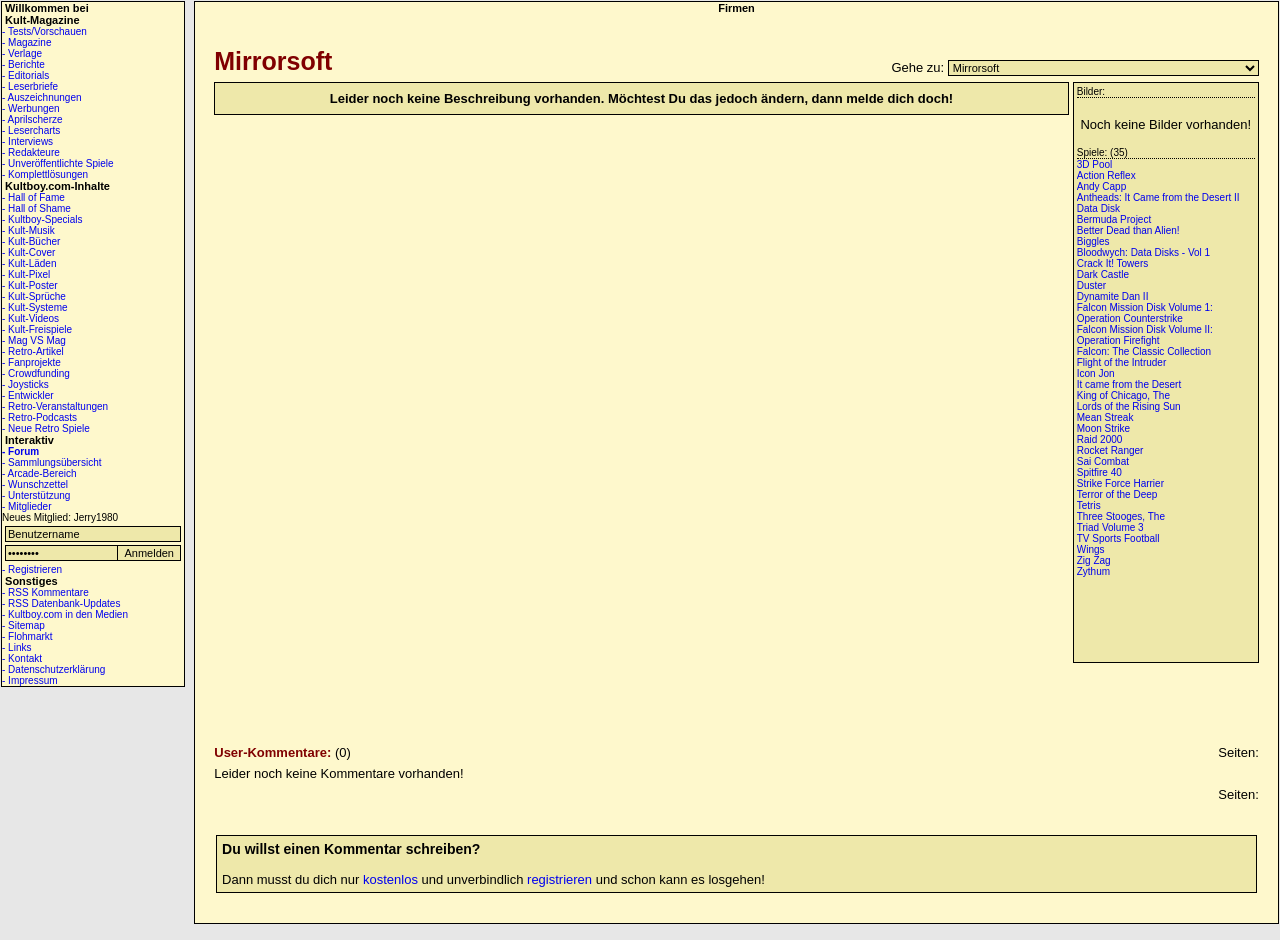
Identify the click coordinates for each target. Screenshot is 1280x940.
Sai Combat (1103, 461)
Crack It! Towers (1113, 263)
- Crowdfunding (36, 373)
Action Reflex (1106, 175)
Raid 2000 (1100, 439)
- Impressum (30, 680)
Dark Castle (1103, 274)
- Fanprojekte (31, 362)
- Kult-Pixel (26, 274)
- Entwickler (28, 395)
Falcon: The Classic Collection (1144, 351)
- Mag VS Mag (34, 340)
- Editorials (25, 75)
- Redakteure (31, 152)
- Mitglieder (26, 506)
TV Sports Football (1118, 538)
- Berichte (23, 64)
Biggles (1093, 241)
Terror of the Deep (1117, 494)
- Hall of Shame (36, 208)
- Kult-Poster (30, 285)
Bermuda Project (1114, 219)
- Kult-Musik (28, 230)
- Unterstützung (36, 495)
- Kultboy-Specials (42, 219)
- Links (16, 647)
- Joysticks (25, 384)
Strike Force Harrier (1120, 483)
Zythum (1093, 571)
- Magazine (26, 42)
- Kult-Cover (28, 252)
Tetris (1089, 505)
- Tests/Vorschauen (44, 31)
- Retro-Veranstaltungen (55, 406)
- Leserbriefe (30, 86)
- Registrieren (32, 569)
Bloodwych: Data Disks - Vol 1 (1143, 252)
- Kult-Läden (29, 263)
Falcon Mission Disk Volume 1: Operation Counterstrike (1145, 313)
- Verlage (22, 53)
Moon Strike (1103, 428)
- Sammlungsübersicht (51, 462)
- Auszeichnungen (42, 97)
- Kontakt (22, 658)
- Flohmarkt (27, 636)
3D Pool (1095, 164)
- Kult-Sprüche (34, 296)
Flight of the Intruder (1122, 362)
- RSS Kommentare (45, 592)
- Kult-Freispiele (37, 329)
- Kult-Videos (30, 318)
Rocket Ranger (1110, 450)
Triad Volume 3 (1110, 527)
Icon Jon (1096, 373)
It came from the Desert (1129, 384)
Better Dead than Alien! (1128, 230)
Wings (1091, 549)
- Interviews (27, 141)
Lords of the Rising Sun (1129, 406)
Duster (1091, 285)
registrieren (559, 879)
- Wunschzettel (35, 484)
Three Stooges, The (1121, 516)
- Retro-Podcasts (39, 417)
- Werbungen (31, 108)
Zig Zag (1094, 560)
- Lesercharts (31, 130)
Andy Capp (1101, 186)
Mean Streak (1105, 417)
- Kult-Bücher (31, 241)
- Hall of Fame (33, 197)
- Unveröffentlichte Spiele (58, 163)
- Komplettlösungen (45, 174)
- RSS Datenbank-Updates (61, 603)
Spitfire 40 (1099, 472)
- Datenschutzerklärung (53, 669)
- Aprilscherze (32, 119)
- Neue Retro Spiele (46, 428)
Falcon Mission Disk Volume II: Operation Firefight (1145, 335)
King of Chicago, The (1123, 395)
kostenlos (390, 879)
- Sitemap (23, 625)
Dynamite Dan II (1113, 296)
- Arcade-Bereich (39, 473)
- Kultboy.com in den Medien (65, 614)
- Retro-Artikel (33, 351)
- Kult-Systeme (35, 307)
